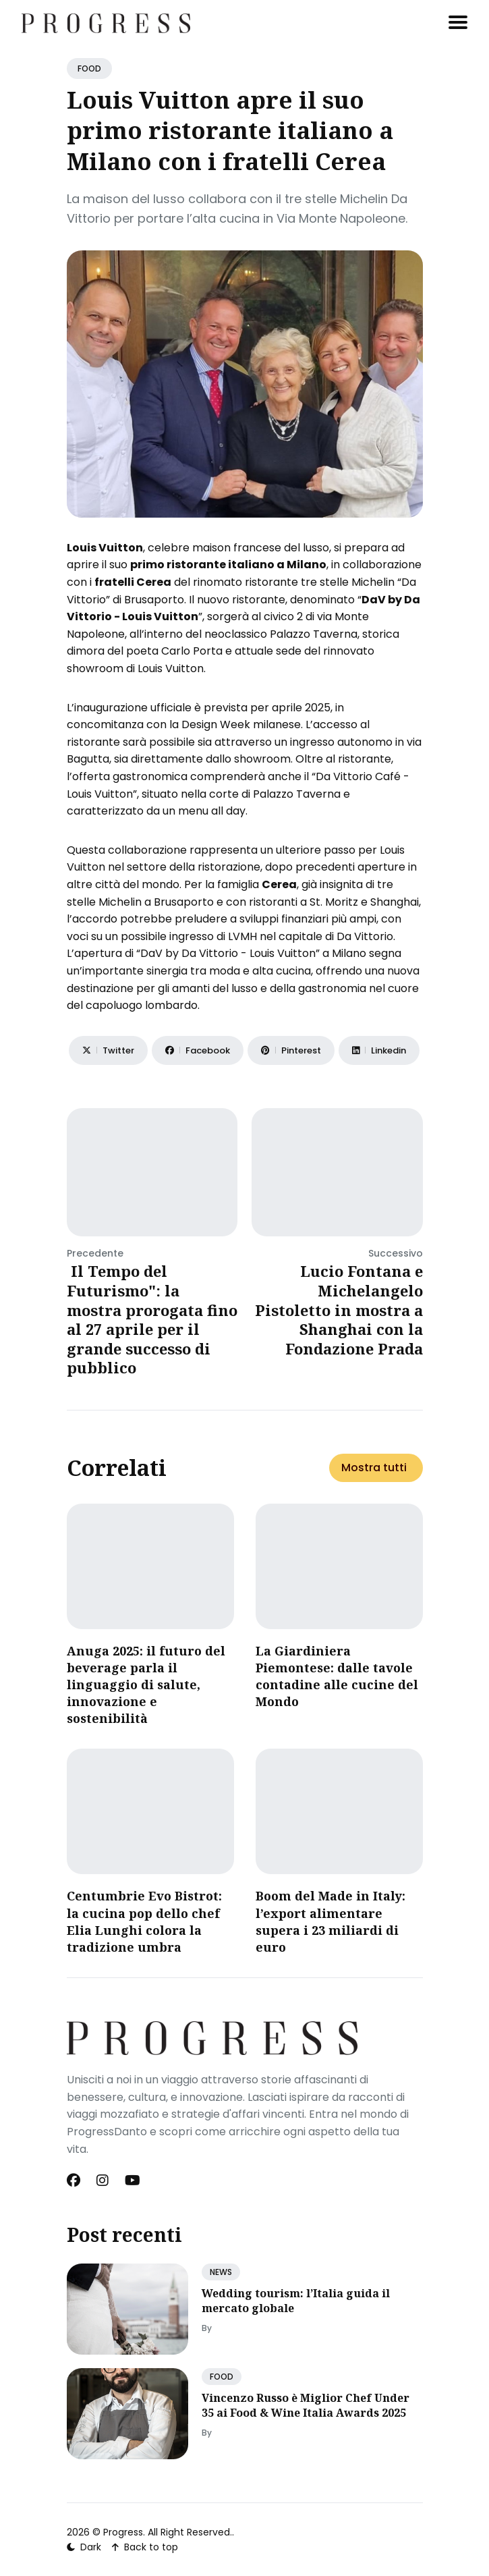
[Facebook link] (75, 2180)
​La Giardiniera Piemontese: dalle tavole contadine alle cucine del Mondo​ (337, 1676)
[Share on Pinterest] (291, 1050)
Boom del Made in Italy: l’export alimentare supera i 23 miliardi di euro (330, 1921)
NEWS (221, 2272)
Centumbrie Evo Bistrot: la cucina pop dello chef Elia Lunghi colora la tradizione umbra (144, 1921)
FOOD (89, 68)
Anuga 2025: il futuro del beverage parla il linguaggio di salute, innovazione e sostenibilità (146, 1685)
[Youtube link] (132, 2180)
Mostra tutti (374, 1467)
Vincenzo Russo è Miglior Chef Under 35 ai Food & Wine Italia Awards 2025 (305, 2405)
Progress (123, 2532)
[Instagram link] (102, 2180)
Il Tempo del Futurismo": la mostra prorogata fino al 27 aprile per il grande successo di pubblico (152, 1319)
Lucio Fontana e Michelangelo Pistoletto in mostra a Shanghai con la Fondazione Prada (339, 1309)
